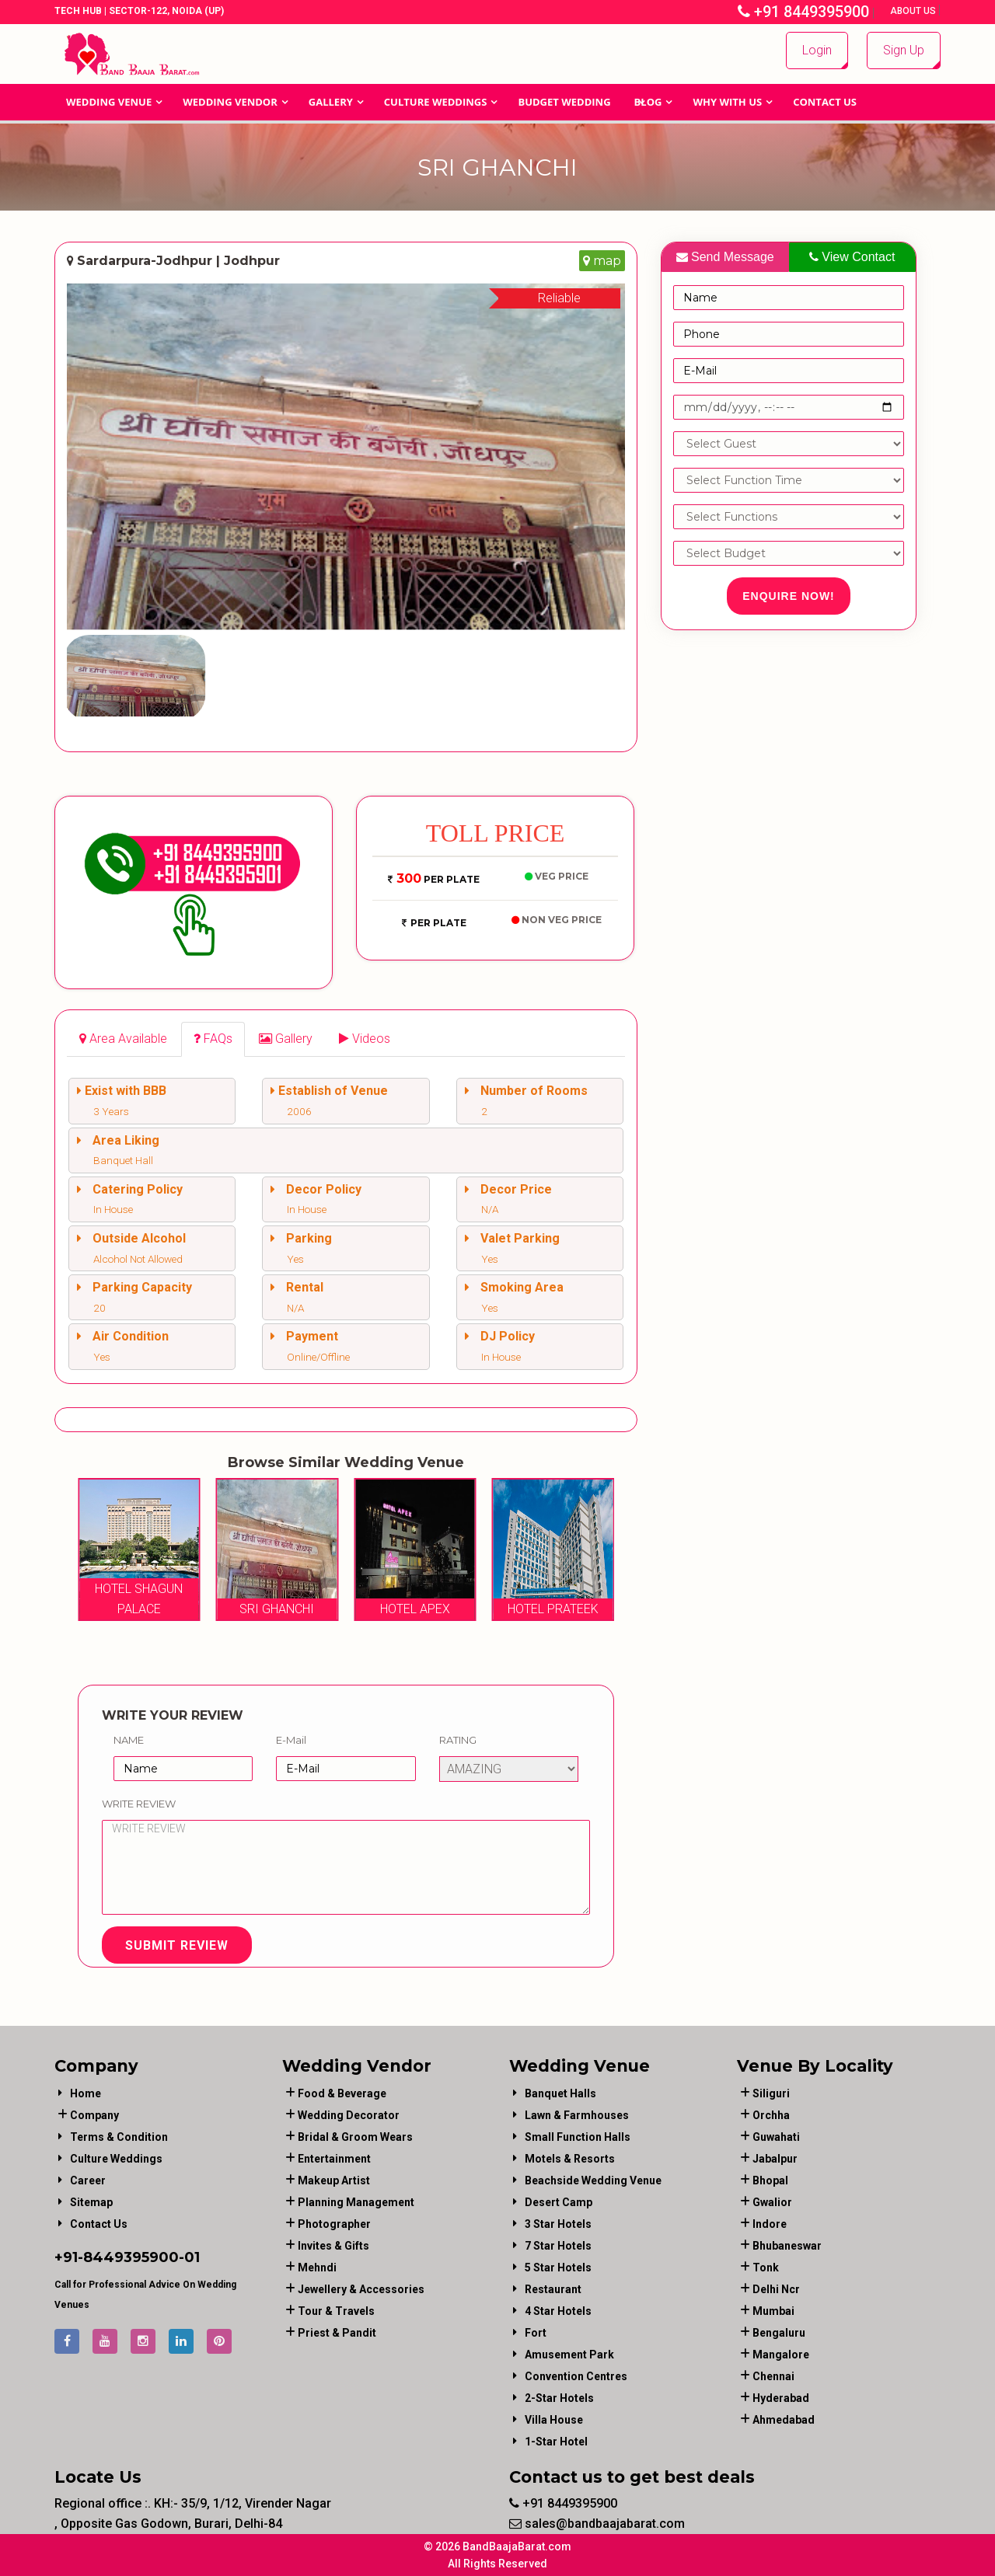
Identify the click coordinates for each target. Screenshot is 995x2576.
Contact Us (825, 102)
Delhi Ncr (776, 2289)
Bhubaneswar (787, 2246)
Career (88, 2180)
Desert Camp (558, 2202)
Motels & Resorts (570, 2158)
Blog (648, 102)
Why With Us (727, 102)
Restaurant (553, 2289)
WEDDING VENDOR (230, 102)
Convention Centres (576, 2376)
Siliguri (771, 2093)
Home (85, 2093)
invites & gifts (333, 2246)
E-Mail (291, 1740)
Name (128, 1740)
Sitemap (91, 2202)
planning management (356, 2202)
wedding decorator (349, 2115)
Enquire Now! (788, 596)
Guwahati (776, 2137)
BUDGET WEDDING (564, 102)
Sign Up (903, 50)
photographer (334, 2224)
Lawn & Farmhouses (577, 2115)
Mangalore (780, 2354)
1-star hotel (556, 2441)
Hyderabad (780, 2398)
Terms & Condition (119, 2137)
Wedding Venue (109, 102)
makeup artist (334, 2180)
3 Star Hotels (558, 2224)
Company (94, 2115)
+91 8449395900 (803, 11)
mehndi (317, 2267)
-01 (189, 2257)
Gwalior (772, 2202)
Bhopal (770, 2180)
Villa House (554, 2420)
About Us (914, 10)
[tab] (123, 1039)
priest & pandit (337, 2333)
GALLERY (331, 102)
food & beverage (342, 2093)
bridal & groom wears (355, 2137)
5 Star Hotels (558, 2267)
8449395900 (131, 2257)
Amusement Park (569, 2354)
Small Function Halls (577, 2137)
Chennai (773, 2376)
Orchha (771, 2115)
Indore (769, 2224)
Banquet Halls (560, 2093)
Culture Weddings (435, 102)
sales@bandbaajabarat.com (597, 2523)
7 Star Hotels (558, 2246)
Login (817, 50)
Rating (458, 1740)
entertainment (334, 2158)
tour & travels (336, 2311)
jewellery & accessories (361, 2289)
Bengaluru (778, 2333)
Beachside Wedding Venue (593, 2180)
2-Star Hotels (559, 2398)
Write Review (139, 1803)
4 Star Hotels (558, 2311)
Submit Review (177, 1945)
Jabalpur (775, 2158)
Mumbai (773, 2311)
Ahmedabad (783, 2420)
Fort (535, 2333)
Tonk (765, 2267)
